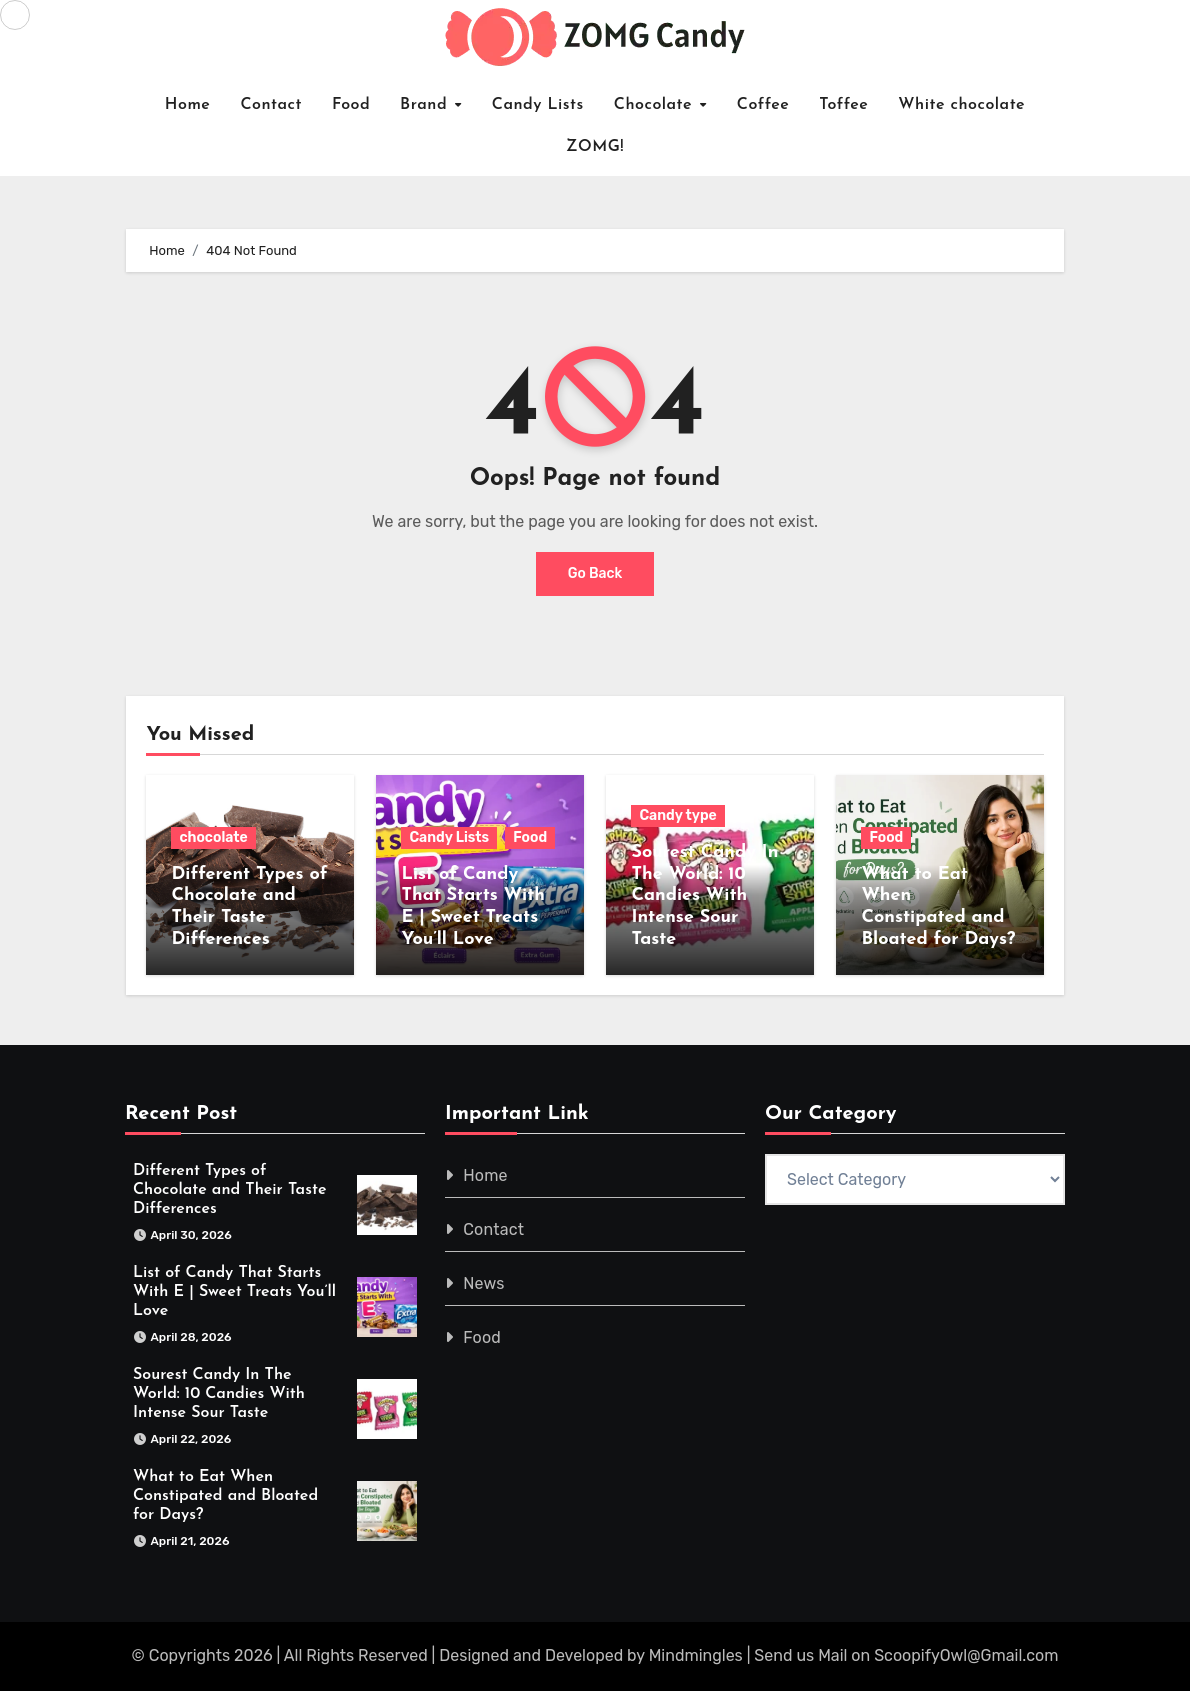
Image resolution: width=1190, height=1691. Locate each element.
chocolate (213, 837)
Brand (426, 105)
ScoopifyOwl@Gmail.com (966, 1656)
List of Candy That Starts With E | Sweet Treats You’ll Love (234, 1292)
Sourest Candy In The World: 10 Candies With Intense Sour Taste (704, 895)
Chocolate (656, 105)
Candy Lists (538, 105)
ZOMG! (595, 147)
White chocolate (961, 105)
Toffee (843, 105)
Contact (271, 105)
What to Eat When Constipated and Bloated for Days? (225, 1497)
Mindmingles (696, 1656)
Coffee (763, 105)
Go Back (595, 573)
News (483, 1283)
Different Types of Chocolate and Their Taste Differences (229, 1190)
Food (351, 105)
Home (188, 105)
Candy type (677, 815)
